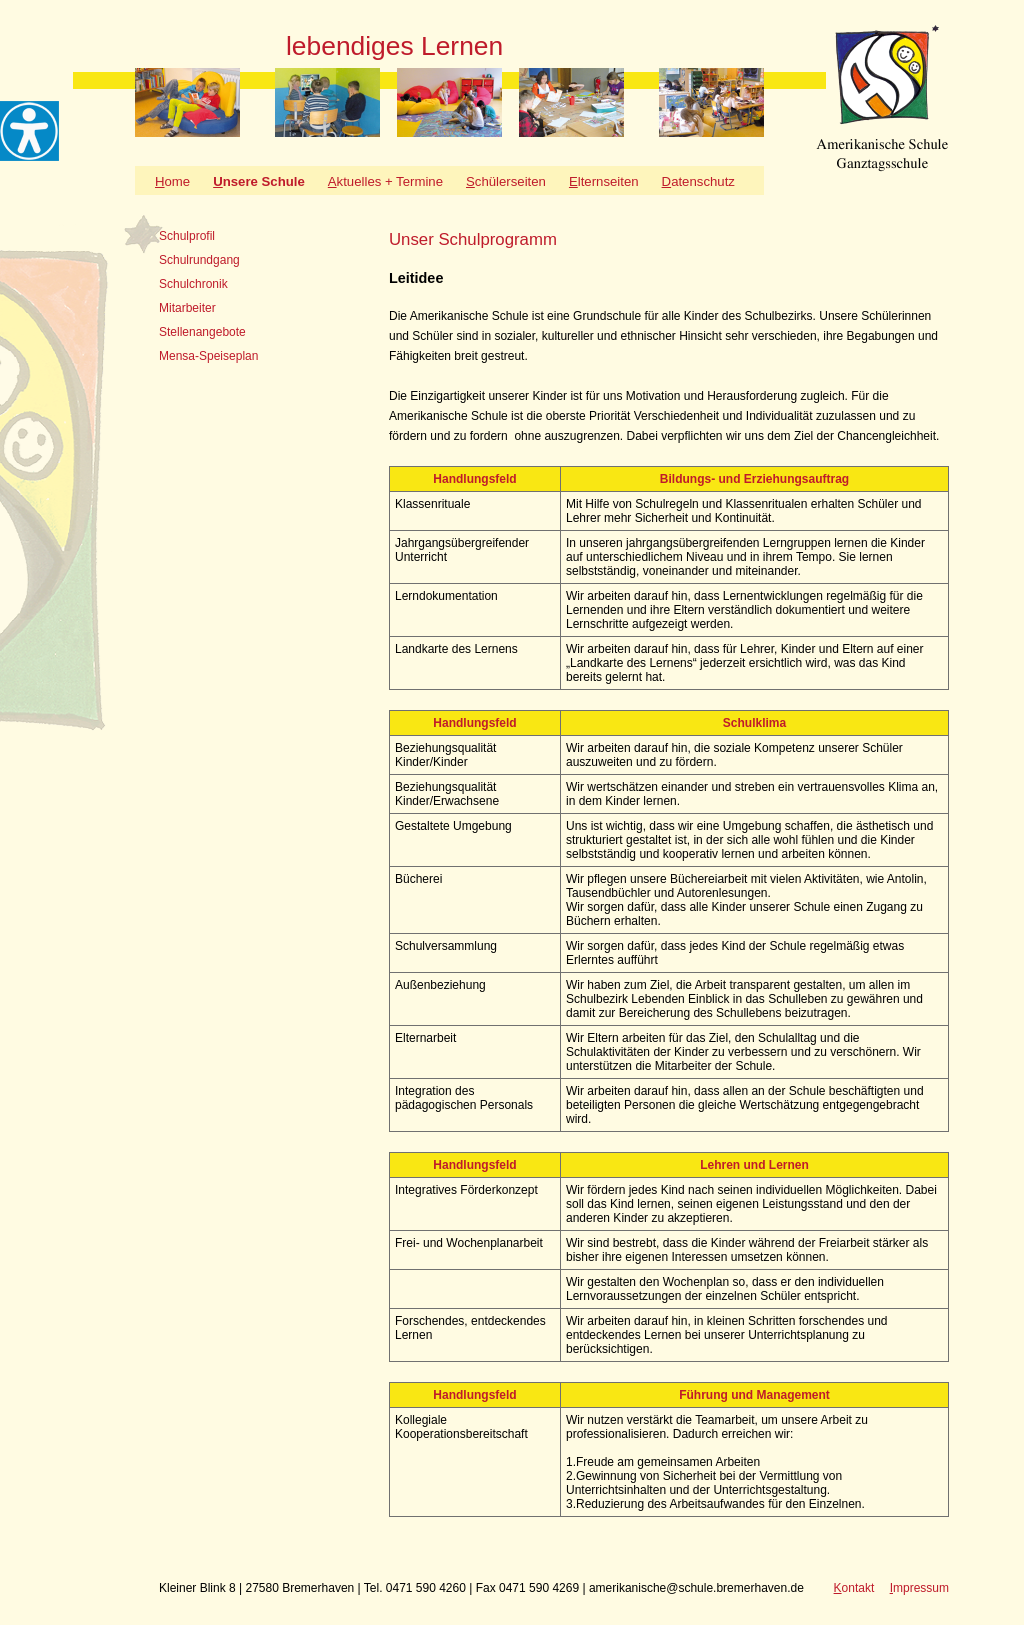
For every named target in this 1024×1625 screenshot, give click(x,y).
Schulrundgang (199, 260)
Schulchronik (193, 284)
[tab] (208, 236)
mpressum (919, 1588)
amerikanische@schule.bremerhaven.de (696, 1588)
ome (172, 181)
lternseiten (604, 181)
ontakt (854, 1588)
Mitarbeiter (187, 308)
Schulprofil (187, 236)
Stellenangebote (202, 332)
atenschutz (698, 181)
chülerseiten (506, 181)
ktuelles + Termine (385, 181)
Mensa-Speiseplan (208, 356)
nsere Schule (259, 181)
